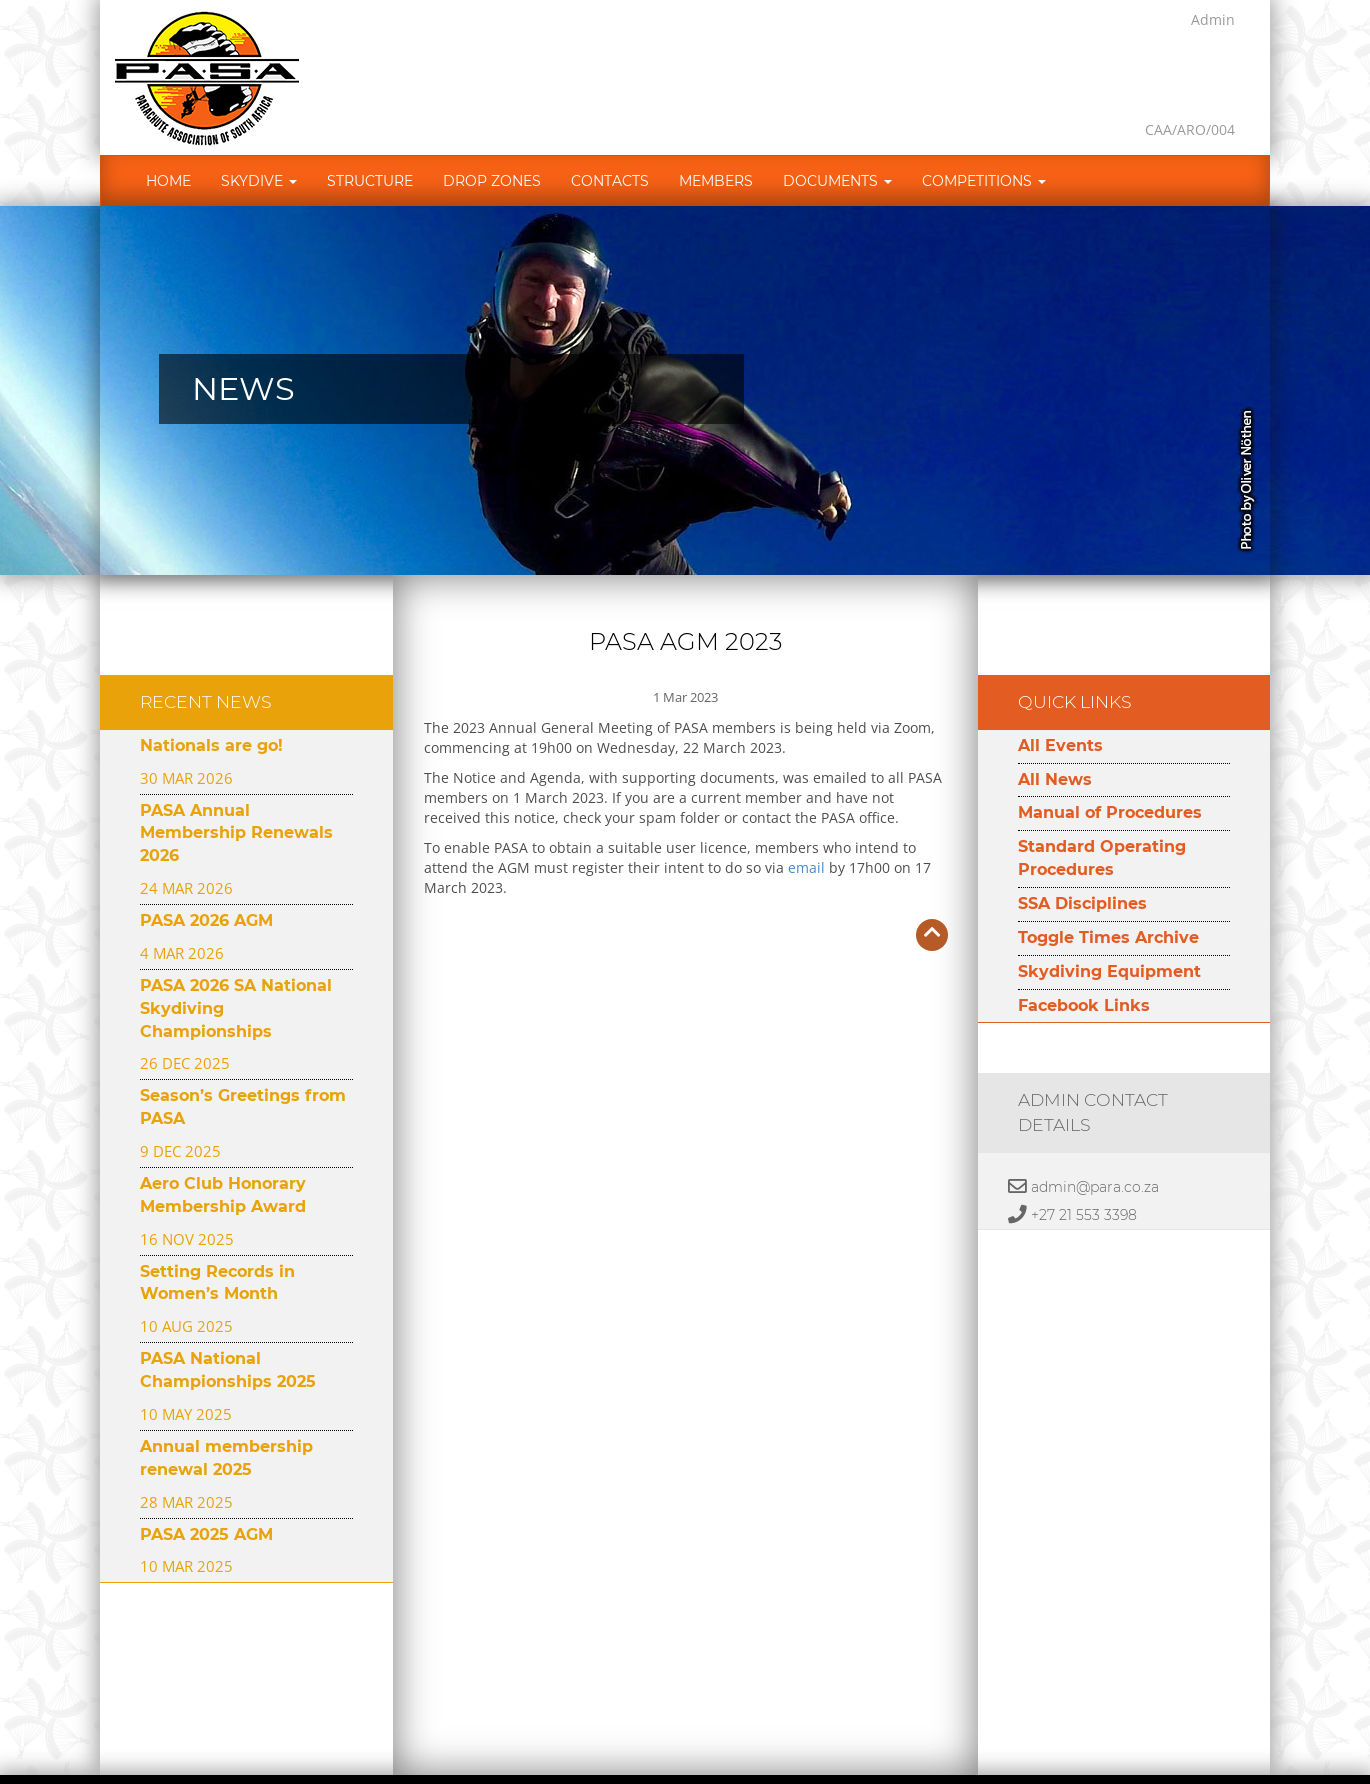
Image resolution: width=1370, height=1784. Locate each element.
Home (168, 130)
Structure (370, 130)
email (806, 816)
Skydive (259, 130)
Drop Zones (492, 130)
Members (716, 130)
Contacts (610, 130)
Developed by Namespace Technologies (856, 1741)
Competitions (984, 130)
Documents (837, 130)
